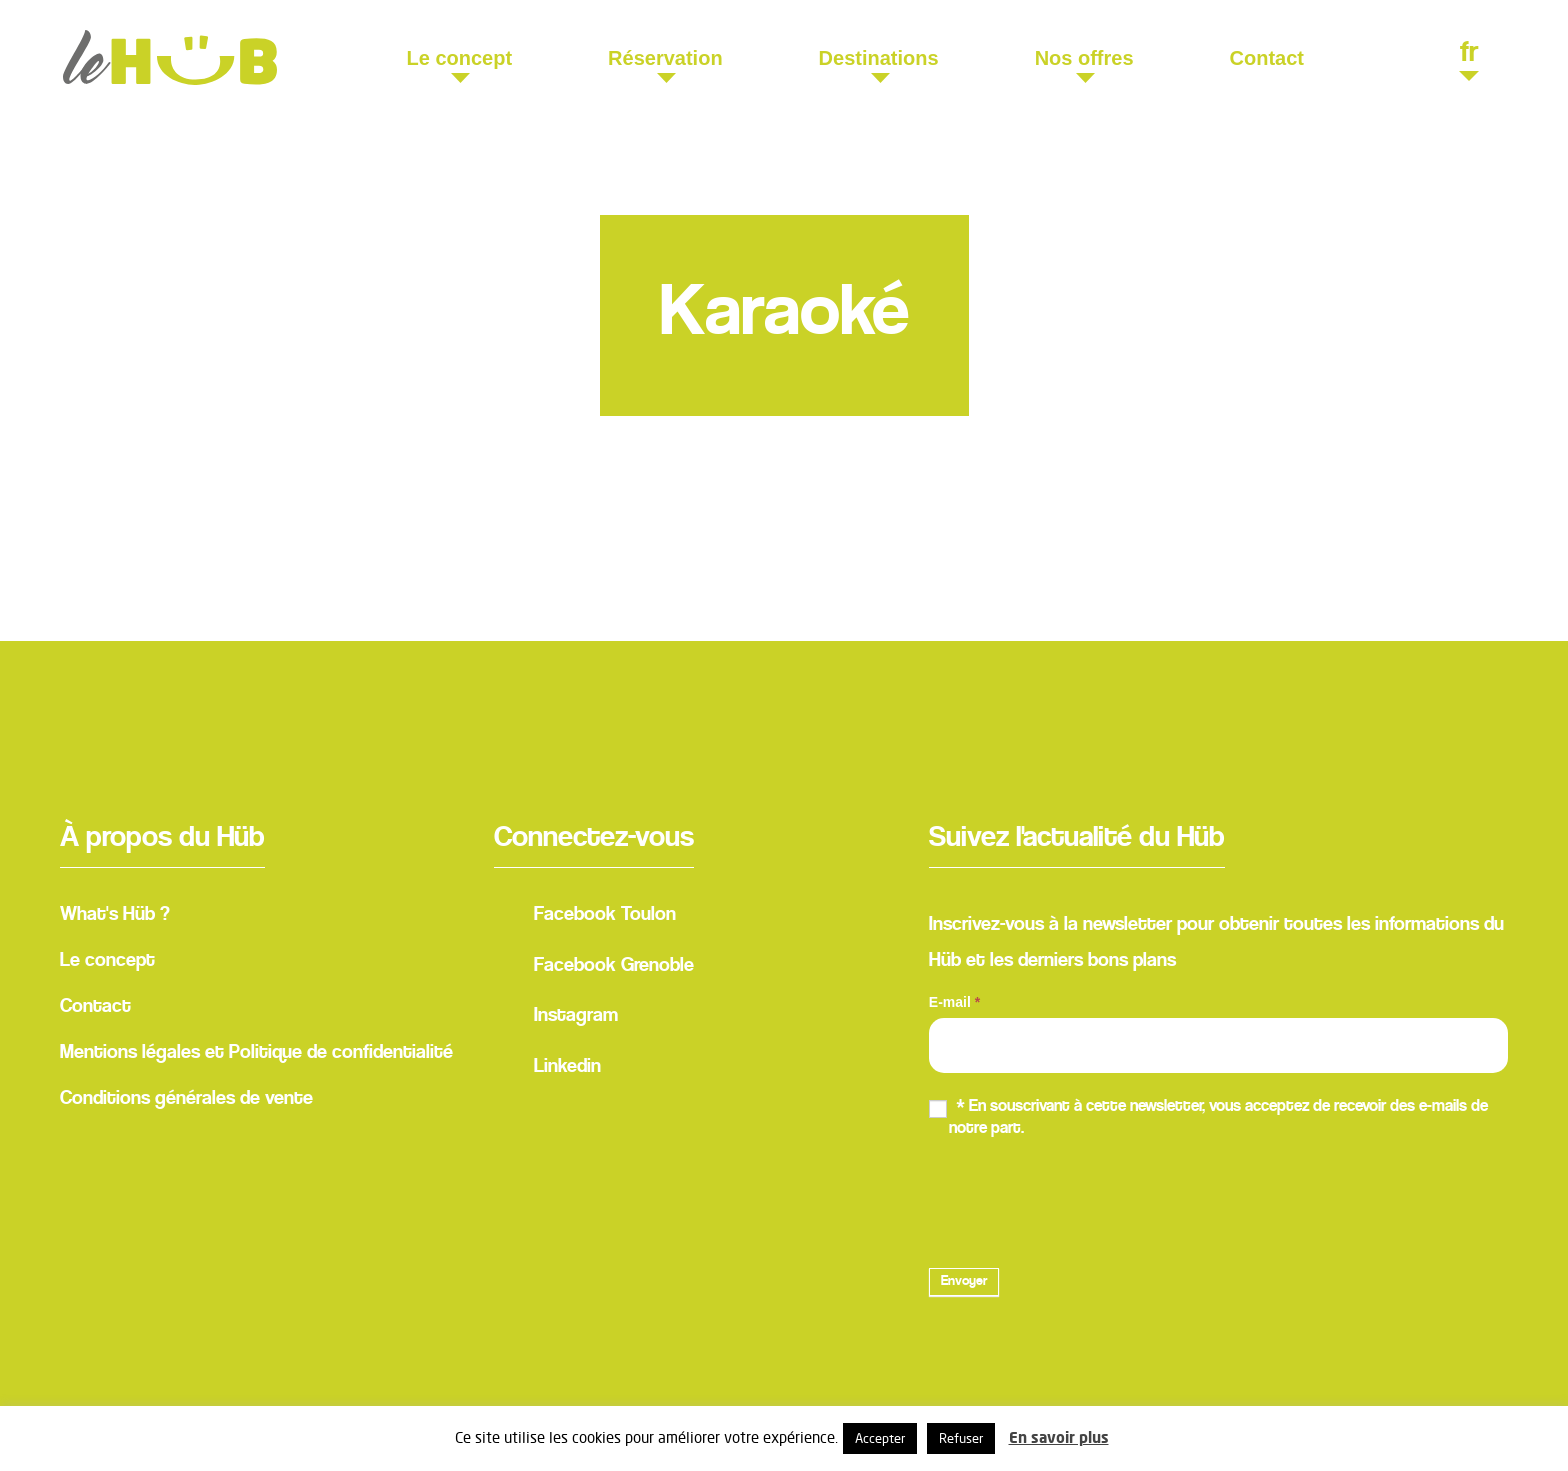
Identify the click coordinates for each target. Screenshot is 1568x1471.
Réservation (665, 58)
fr (1469, 55)
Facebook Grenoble (594, 968)
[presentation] (1081, 1199)
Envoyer (964, 1282)
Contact (1267, 58)
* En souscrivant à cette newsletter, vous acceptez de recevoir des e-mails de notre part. (1208, 1117)
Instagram (556, 1019)
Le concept (460, 58)
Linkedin (547, 1069)
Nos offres (1084, 58)
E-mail (954, 1002)
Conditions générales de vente (186, 1099)
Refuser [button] (961, 1438)
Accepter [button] (880, 1438)
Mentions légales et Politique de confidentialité (256, 1053)
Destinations (879, 58)
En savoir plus (1059, 1437)
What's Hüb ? (115, 915)
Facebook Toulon (585, 918)
